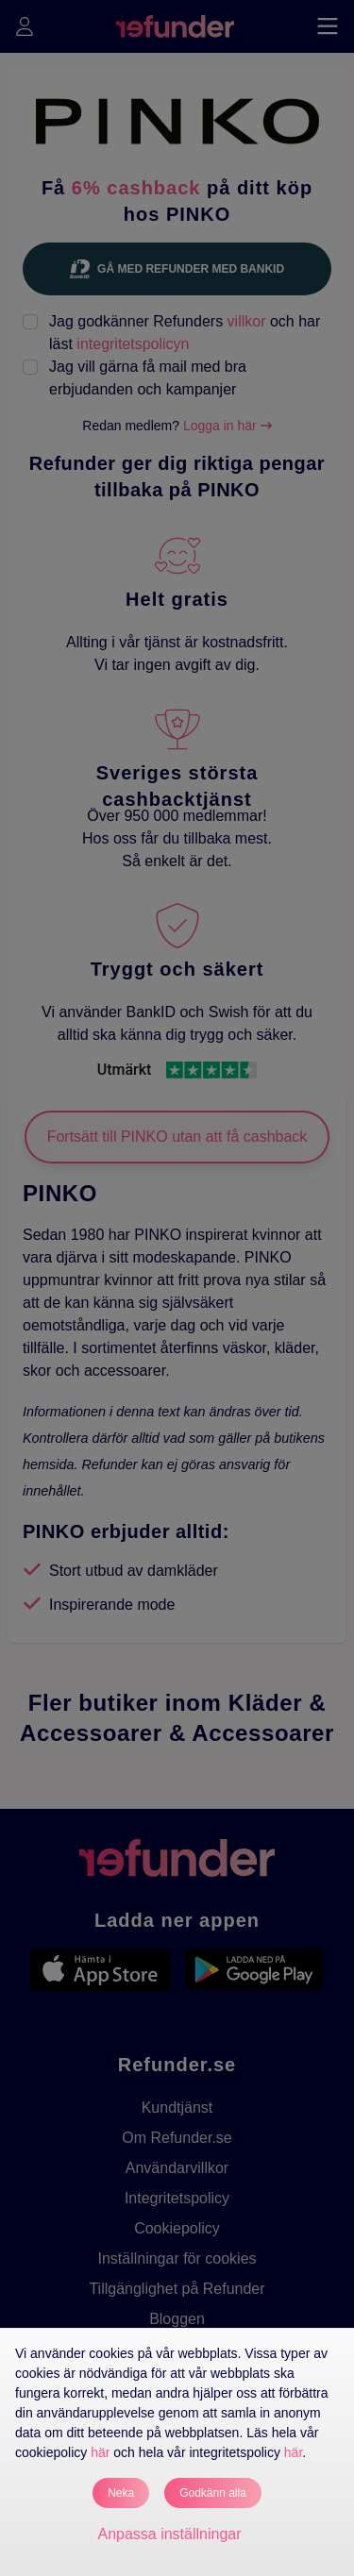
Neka (121, 2493)
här (100, 2452)
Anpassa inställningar (169, 2534)
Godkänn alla (212, 2493)
